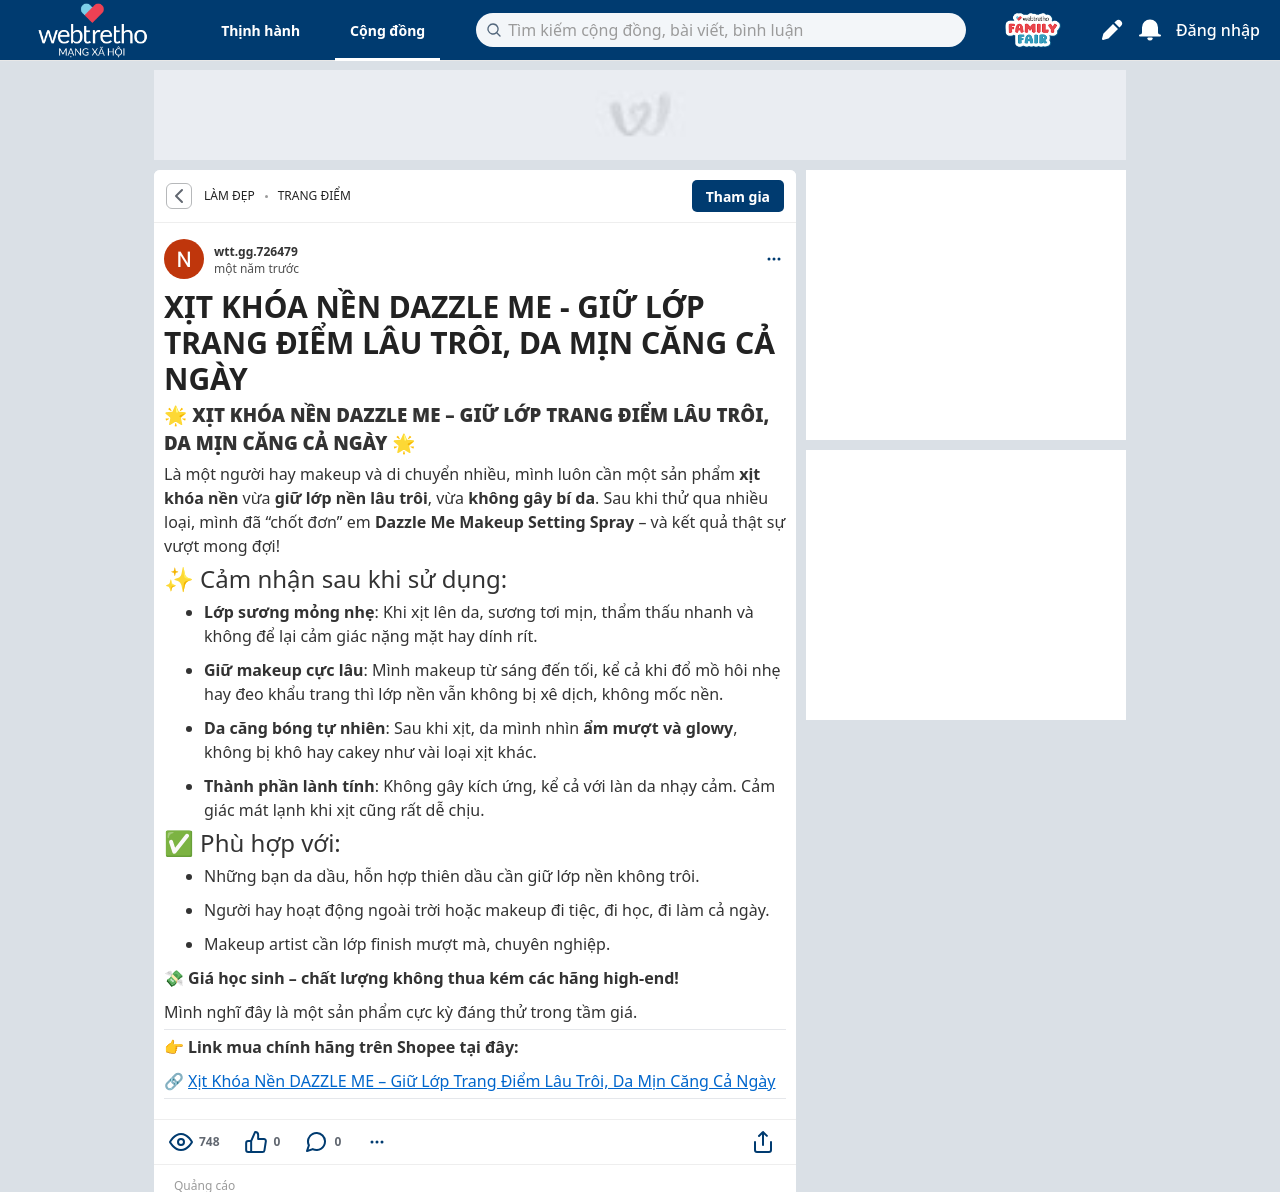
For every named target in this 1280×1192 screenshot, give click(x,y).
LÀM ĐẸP (229, 196)
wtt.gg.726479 (256, 251)
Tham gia (738, 196)
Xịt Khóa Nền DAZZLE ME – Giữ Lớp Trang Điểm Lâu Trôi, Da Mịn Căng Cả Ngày (481, 1081)
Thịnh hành (260, 30)
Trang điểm (314, 195)
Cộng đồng (387, 30)
